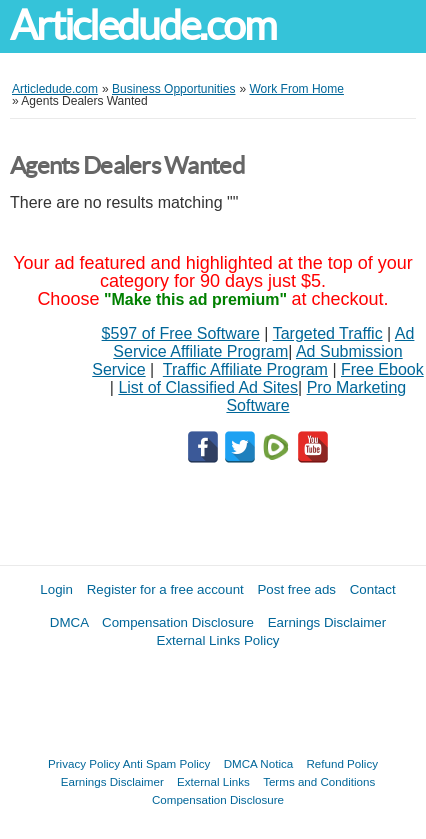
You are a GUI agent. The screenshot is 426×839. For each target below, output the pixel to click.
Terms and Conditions (319, 781)
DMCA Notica (259, 763)
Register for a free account (165, 589)
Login (56, 589)
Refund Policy (342, 763)
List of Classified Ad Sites (208, 387)
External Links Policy (218, 640)
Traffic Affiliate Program (245, 369)
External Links (213, 781)
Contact (373, 589)
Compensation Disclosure (178, 622)
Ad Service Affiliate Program (263, 342)
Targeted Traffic (328, 333)
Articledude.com (143, 25)
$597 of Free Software (181, 333)
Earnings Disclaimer (327, 622)
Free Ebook (382, 369)
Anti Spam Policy (167, 763)
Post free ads (296, 589)
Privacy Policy (84, 763)
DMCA (69, 622)
